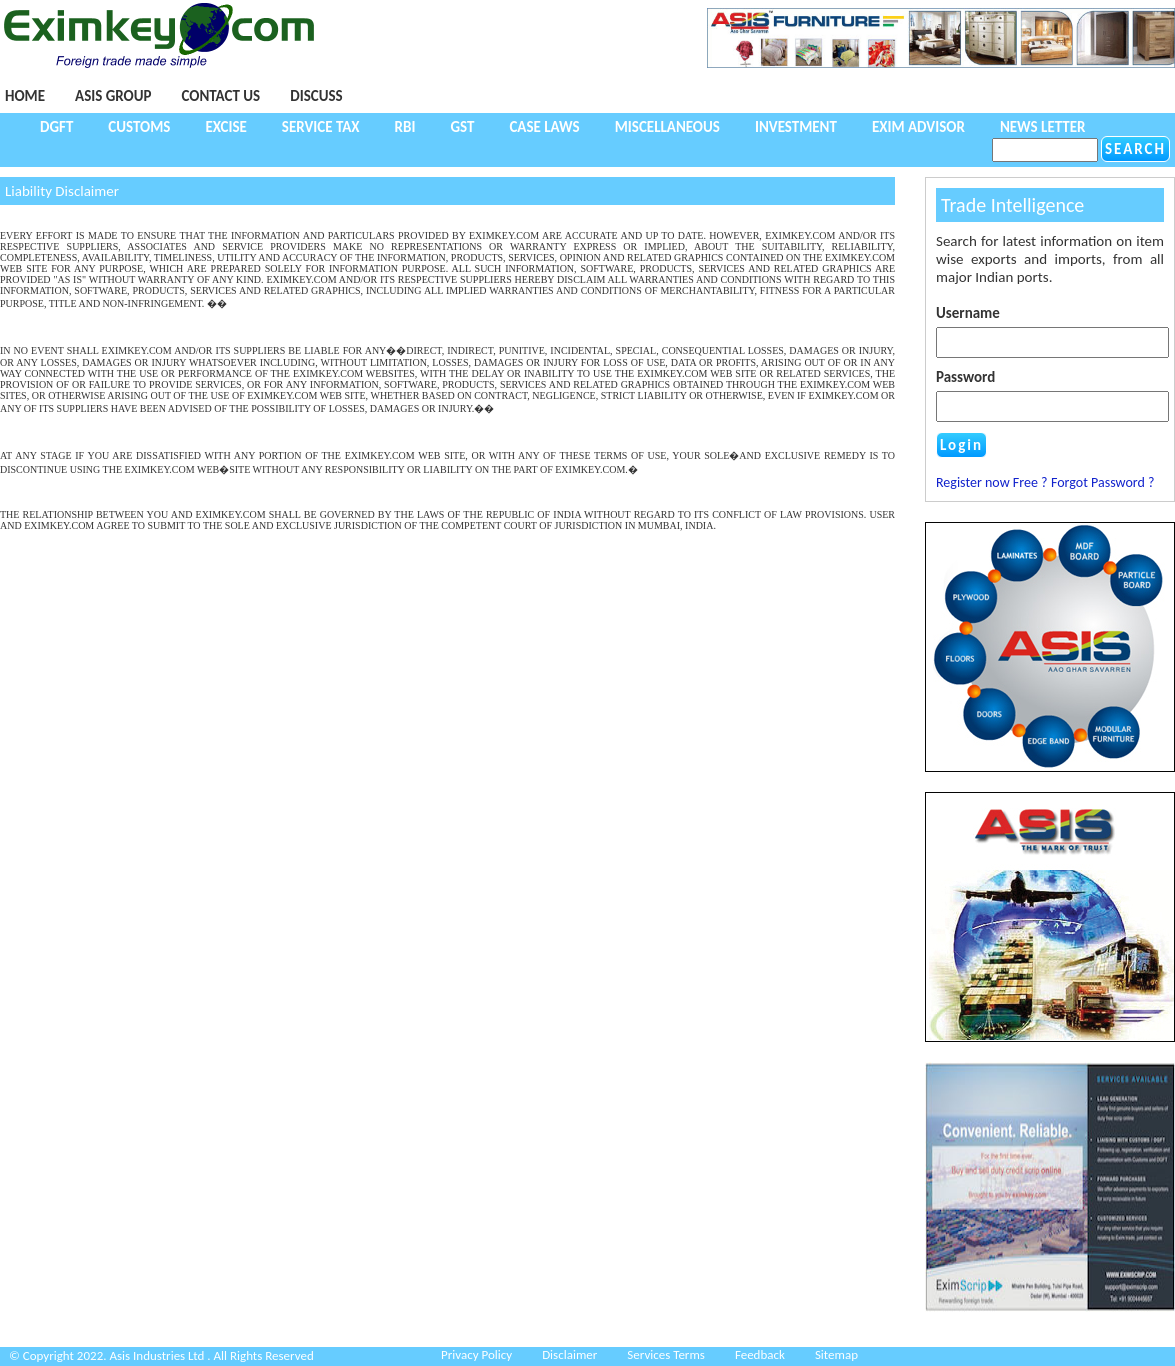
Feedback (760, 1354)
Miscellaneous (667, 127)
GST (462, 127)
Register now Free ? (992, 482)
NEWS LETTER (1043, 127)
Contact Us (220, 96)
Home (25, 96)
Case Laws (544, 127)
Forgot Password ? (1103, 482)
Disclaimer (569, 1354)
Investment (796, 127)
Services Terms (666, 1354)
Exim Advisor (918, 127)
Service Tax (321, 127)
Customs (139, 127)
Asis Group (113, 96)
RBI (405, 127)
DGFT (56, 127)
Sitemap (836, 1354)
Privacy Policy (476, 1354)
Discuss (316, 96)
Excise (225, 127)
